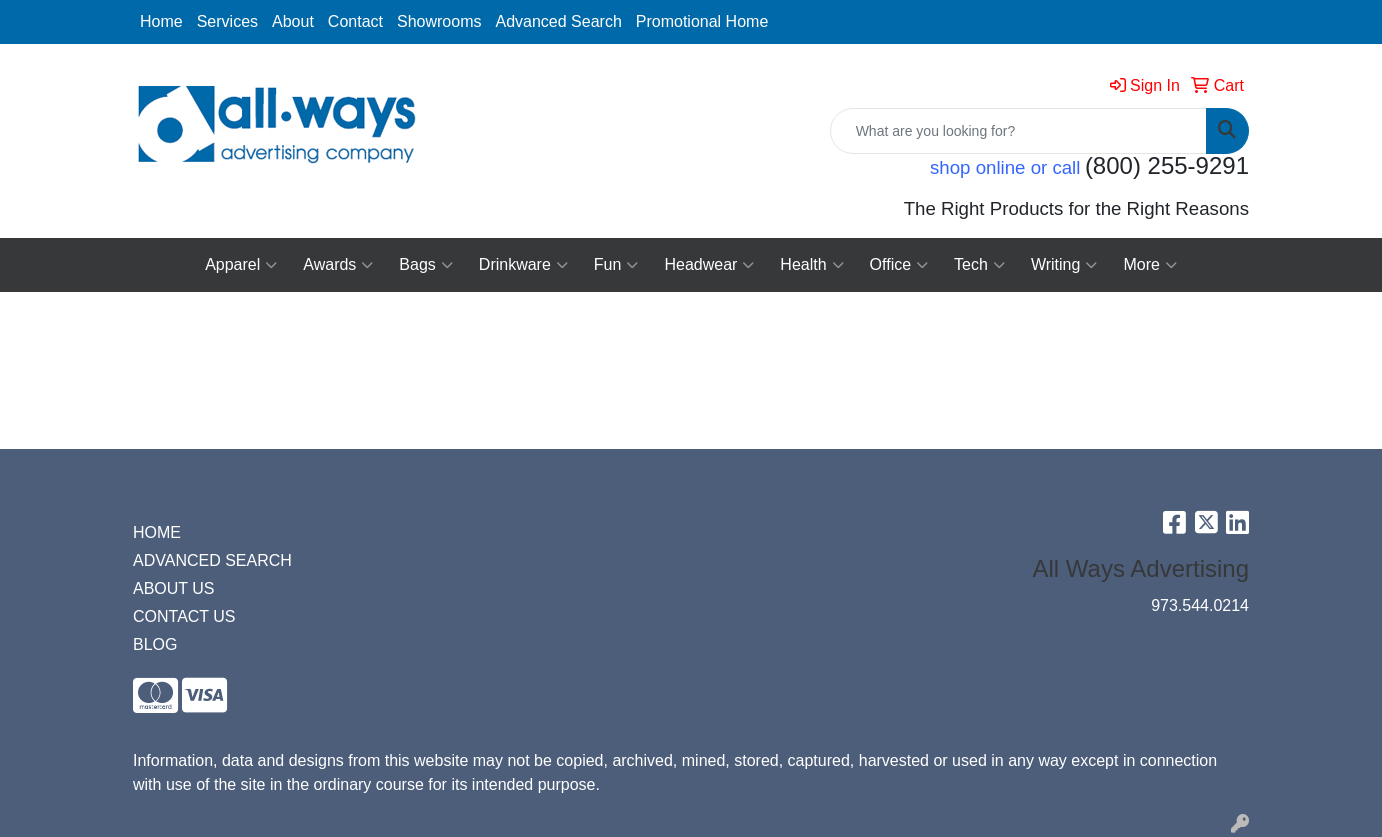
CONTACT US (184, 616)
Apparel (241, 265)
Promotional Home (702, 21)
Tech (979, 265)
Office (899, 265)
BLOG (155, 644)
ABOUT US (174, 588)
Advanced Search (558, 21)
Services (227, 21)
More (1149, 265)
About (293, 21)
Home (161, 21)
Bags (425, 265)
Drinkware (523, 265)
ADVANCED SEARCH (212, 560)
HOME (157, 532)
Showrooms (439, 21)
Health (811, 265)
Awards (338, 265)
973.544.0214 (1200, 605)
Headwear (709, 265)
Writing (1064, 265)
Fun (616, 265)
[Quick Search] (1018, 131)
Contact (355, 21)
